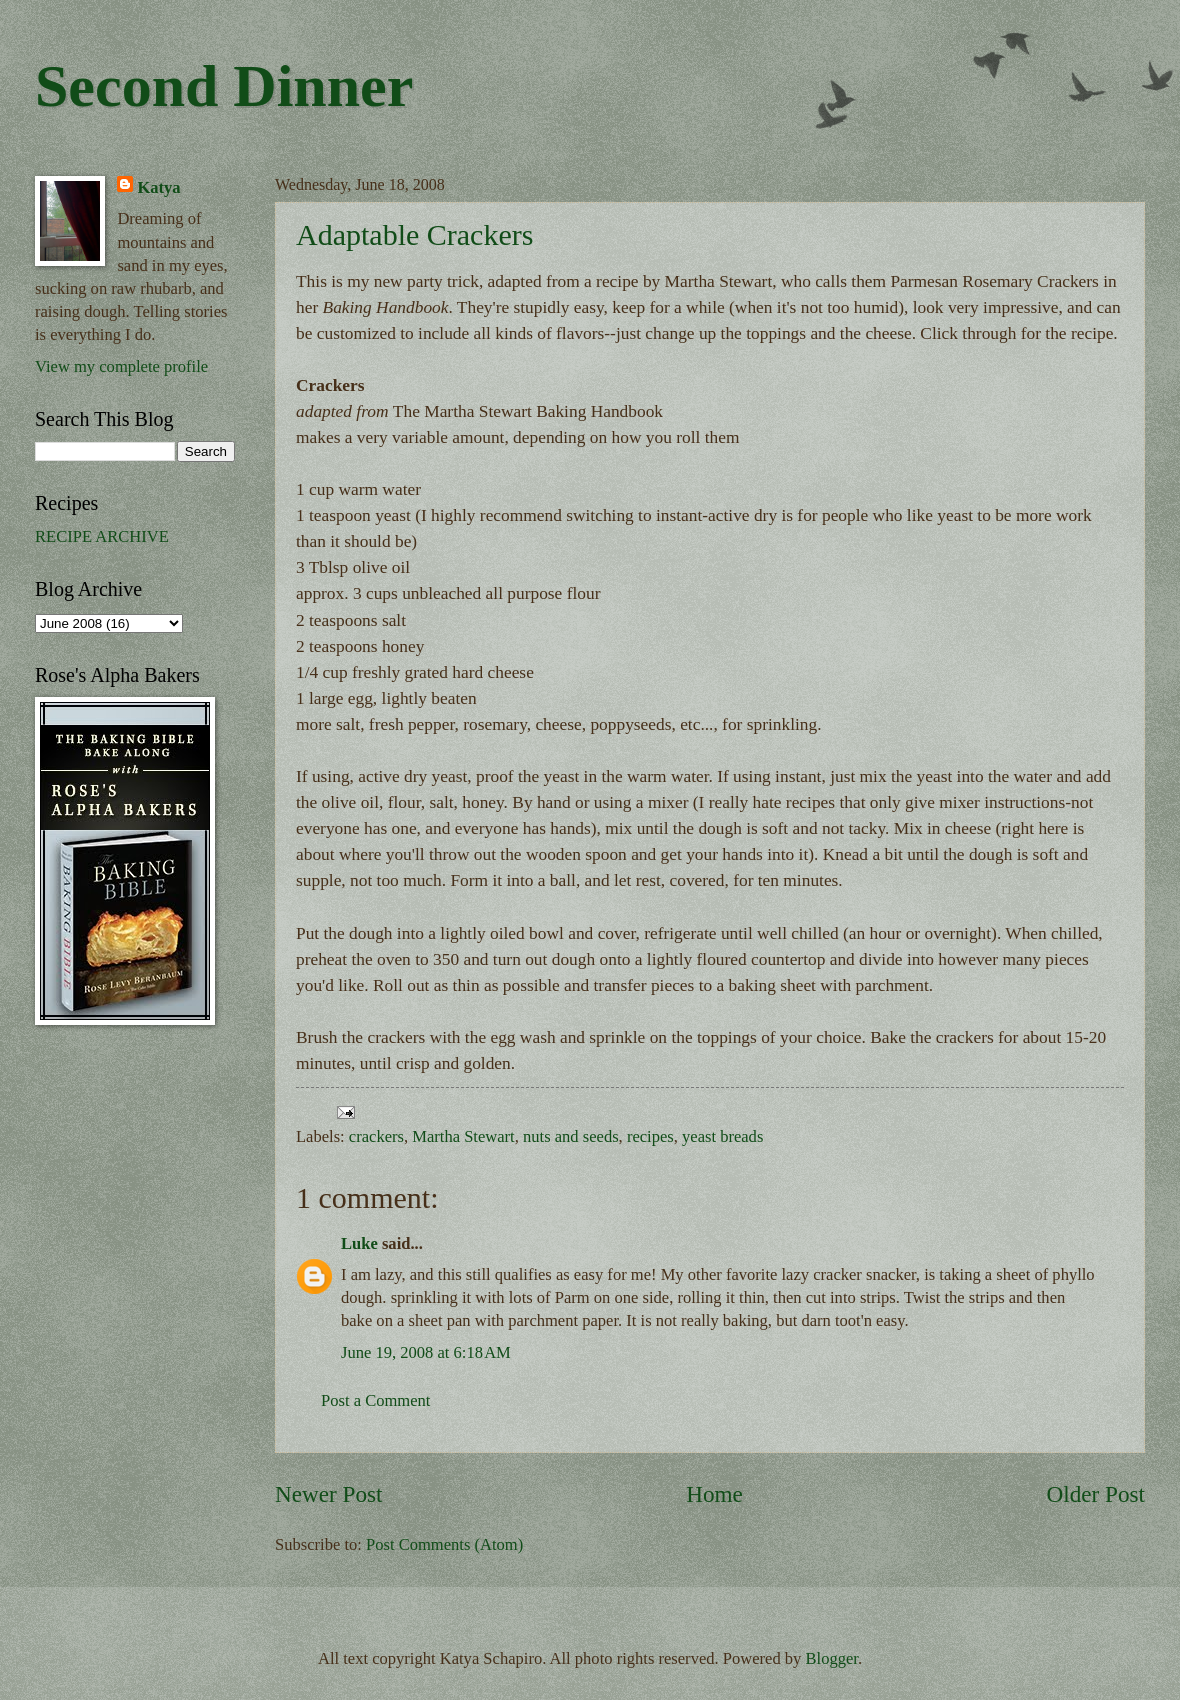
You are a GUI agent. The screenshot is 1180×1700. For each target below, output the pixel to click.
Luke (359, 1243)
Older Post (1096, 1494)
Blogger (832, 1658)
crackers (376, 1136)
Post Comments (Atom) (444, 1544)
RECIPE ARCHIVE (102, 536)
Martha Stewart (463, 1136)
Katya (158, 187)
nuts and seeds (571, 1136)
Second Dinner (224, 86)
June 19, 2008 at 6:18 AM (426, 1352)
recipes (650, 1136)
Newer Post (328, 1494)
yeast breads (722, 1136)
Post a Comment (375, 1400)
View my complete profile (121, 366)
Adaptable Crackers (414, 234)
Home (714, 1494)
